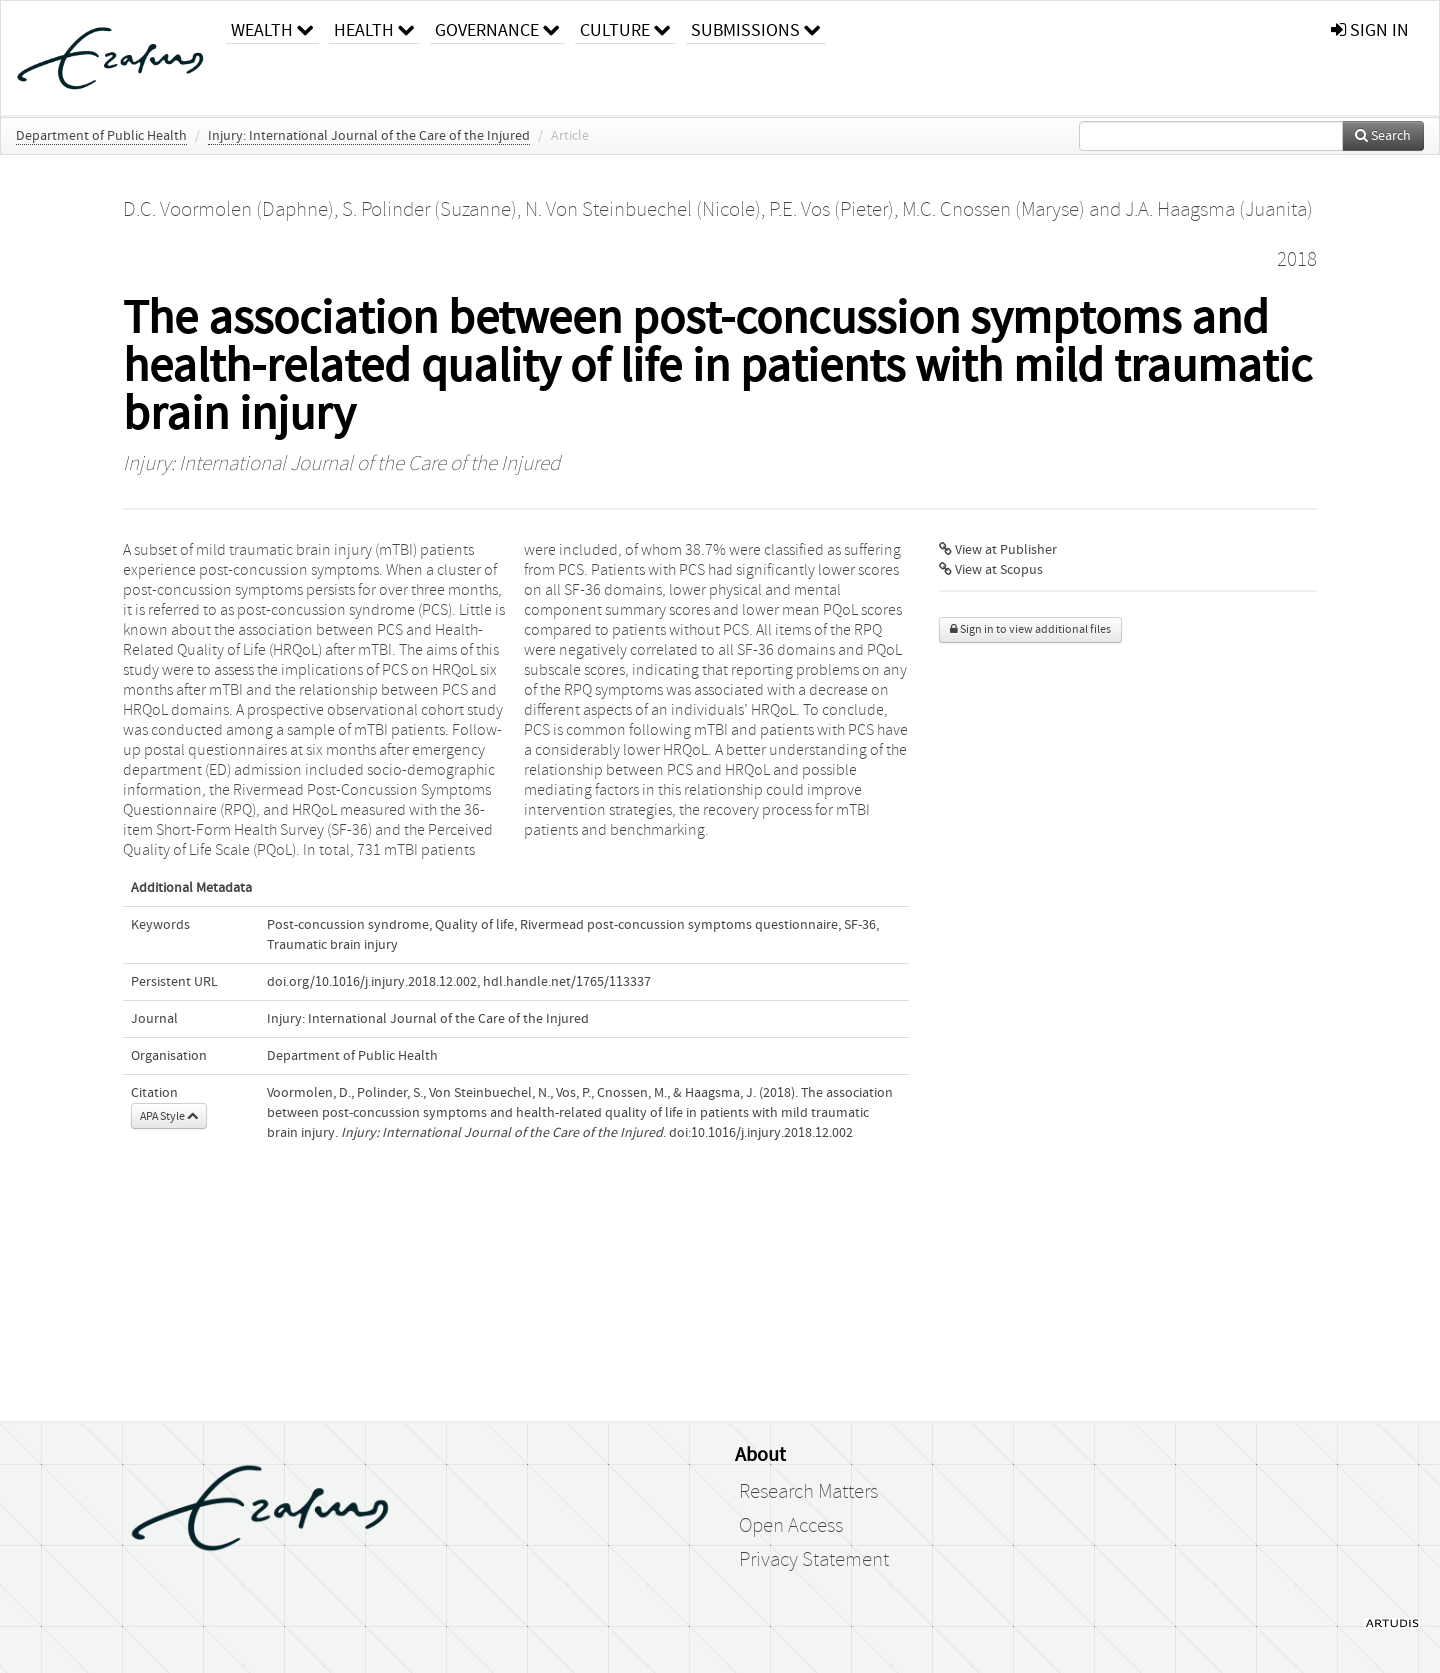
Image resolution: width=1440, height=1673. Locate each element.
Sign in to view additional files (1030, 629)
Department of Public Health (101, 136)
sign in (1370, 30)
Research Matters (808, 1492)
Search (1383, 136)
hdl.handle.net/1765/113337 (567, 982)
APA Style (169, 1116)
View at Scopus (991, 570)
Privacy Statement (814, 1560)
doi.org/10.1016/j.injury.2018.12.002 (372, 982)
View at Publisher (998, 550)
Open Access (791, 1526)
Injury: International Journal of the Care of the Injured (369, 136)
